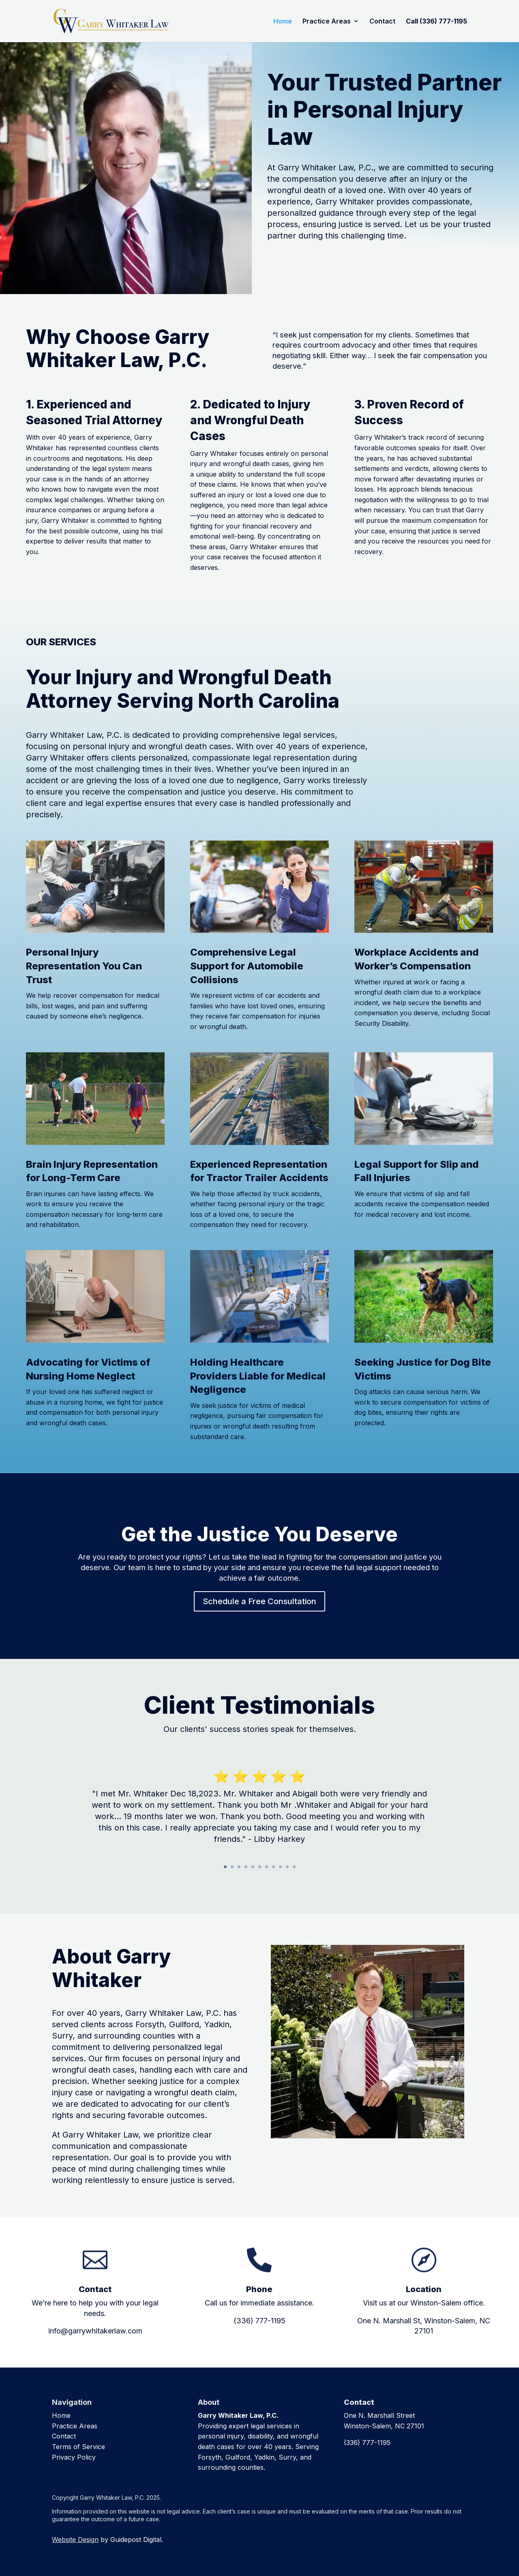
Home (282, 21)
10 (287, 1866)
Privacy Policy (74, 2457)
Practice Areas (326, 21)
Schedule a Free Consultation (335, 258)
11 (294, 1866)
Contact (382, 21)
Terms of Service (78, 2447)
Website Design (75, 2539)
